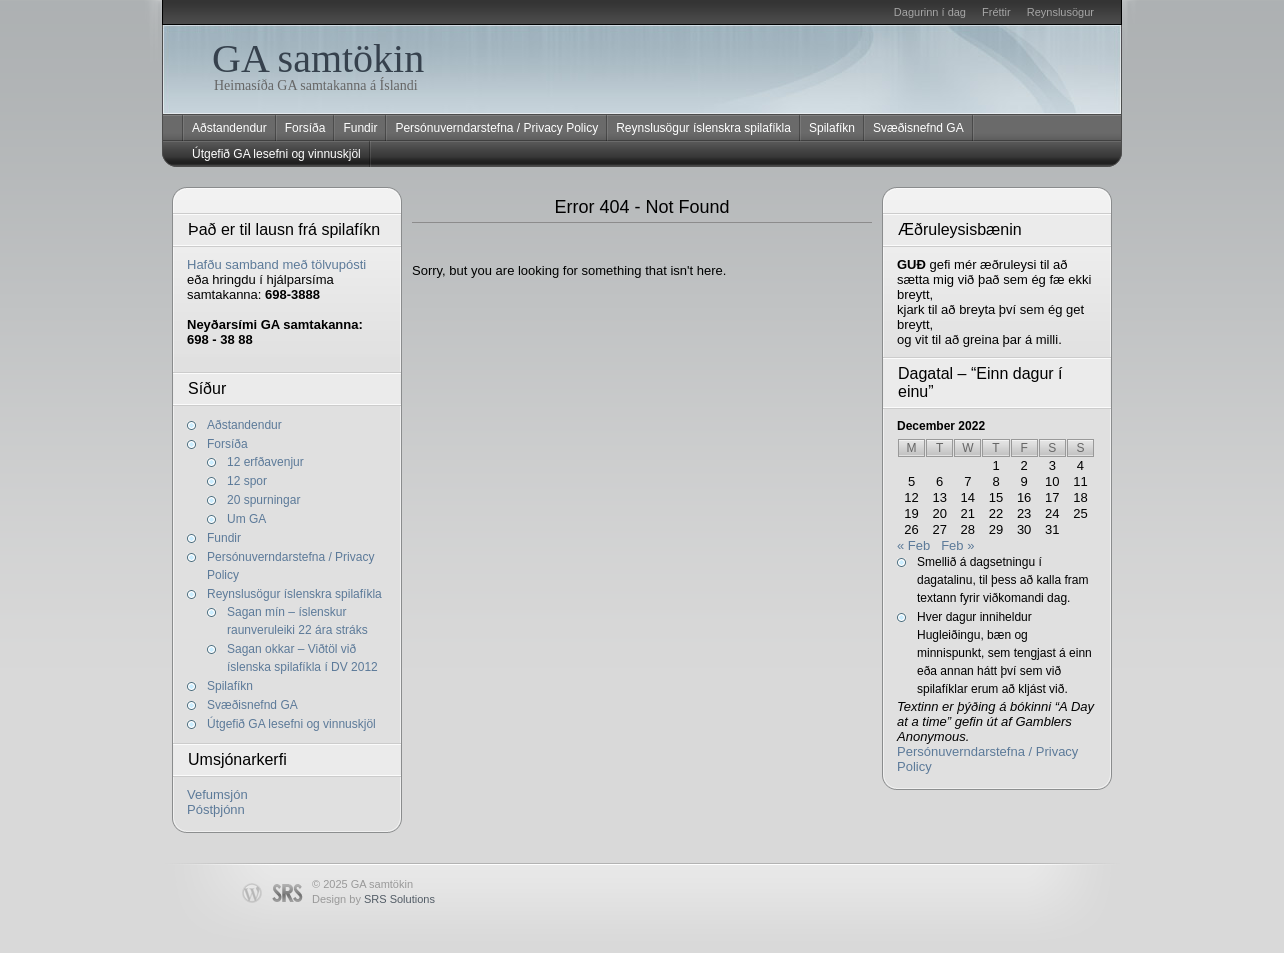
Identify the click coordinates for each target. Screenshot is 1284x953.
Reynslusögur (1060, 12)
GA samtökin (318, 58)
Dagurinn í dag (930, 12)
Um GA (246, 519)
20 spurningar (263, 500)
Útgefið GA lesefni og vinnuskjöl (276, 154)
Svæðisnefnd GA (918, 128)
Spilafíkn (832, 128)
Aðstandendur (229, 128)
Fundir (360, 128)
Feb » (957, 545)
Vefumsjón (217, 794)
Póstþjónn (216, 809)
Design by (373, 899)
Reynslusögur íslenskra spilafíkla (703, 128)
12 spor (247, 481)
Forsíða (305, 128)
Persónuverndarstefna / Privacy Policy (496, 128)
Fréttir (996, 12)
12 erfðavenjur (265, 462)
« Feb (913, 545)
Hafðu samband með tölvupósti (276, 264)
